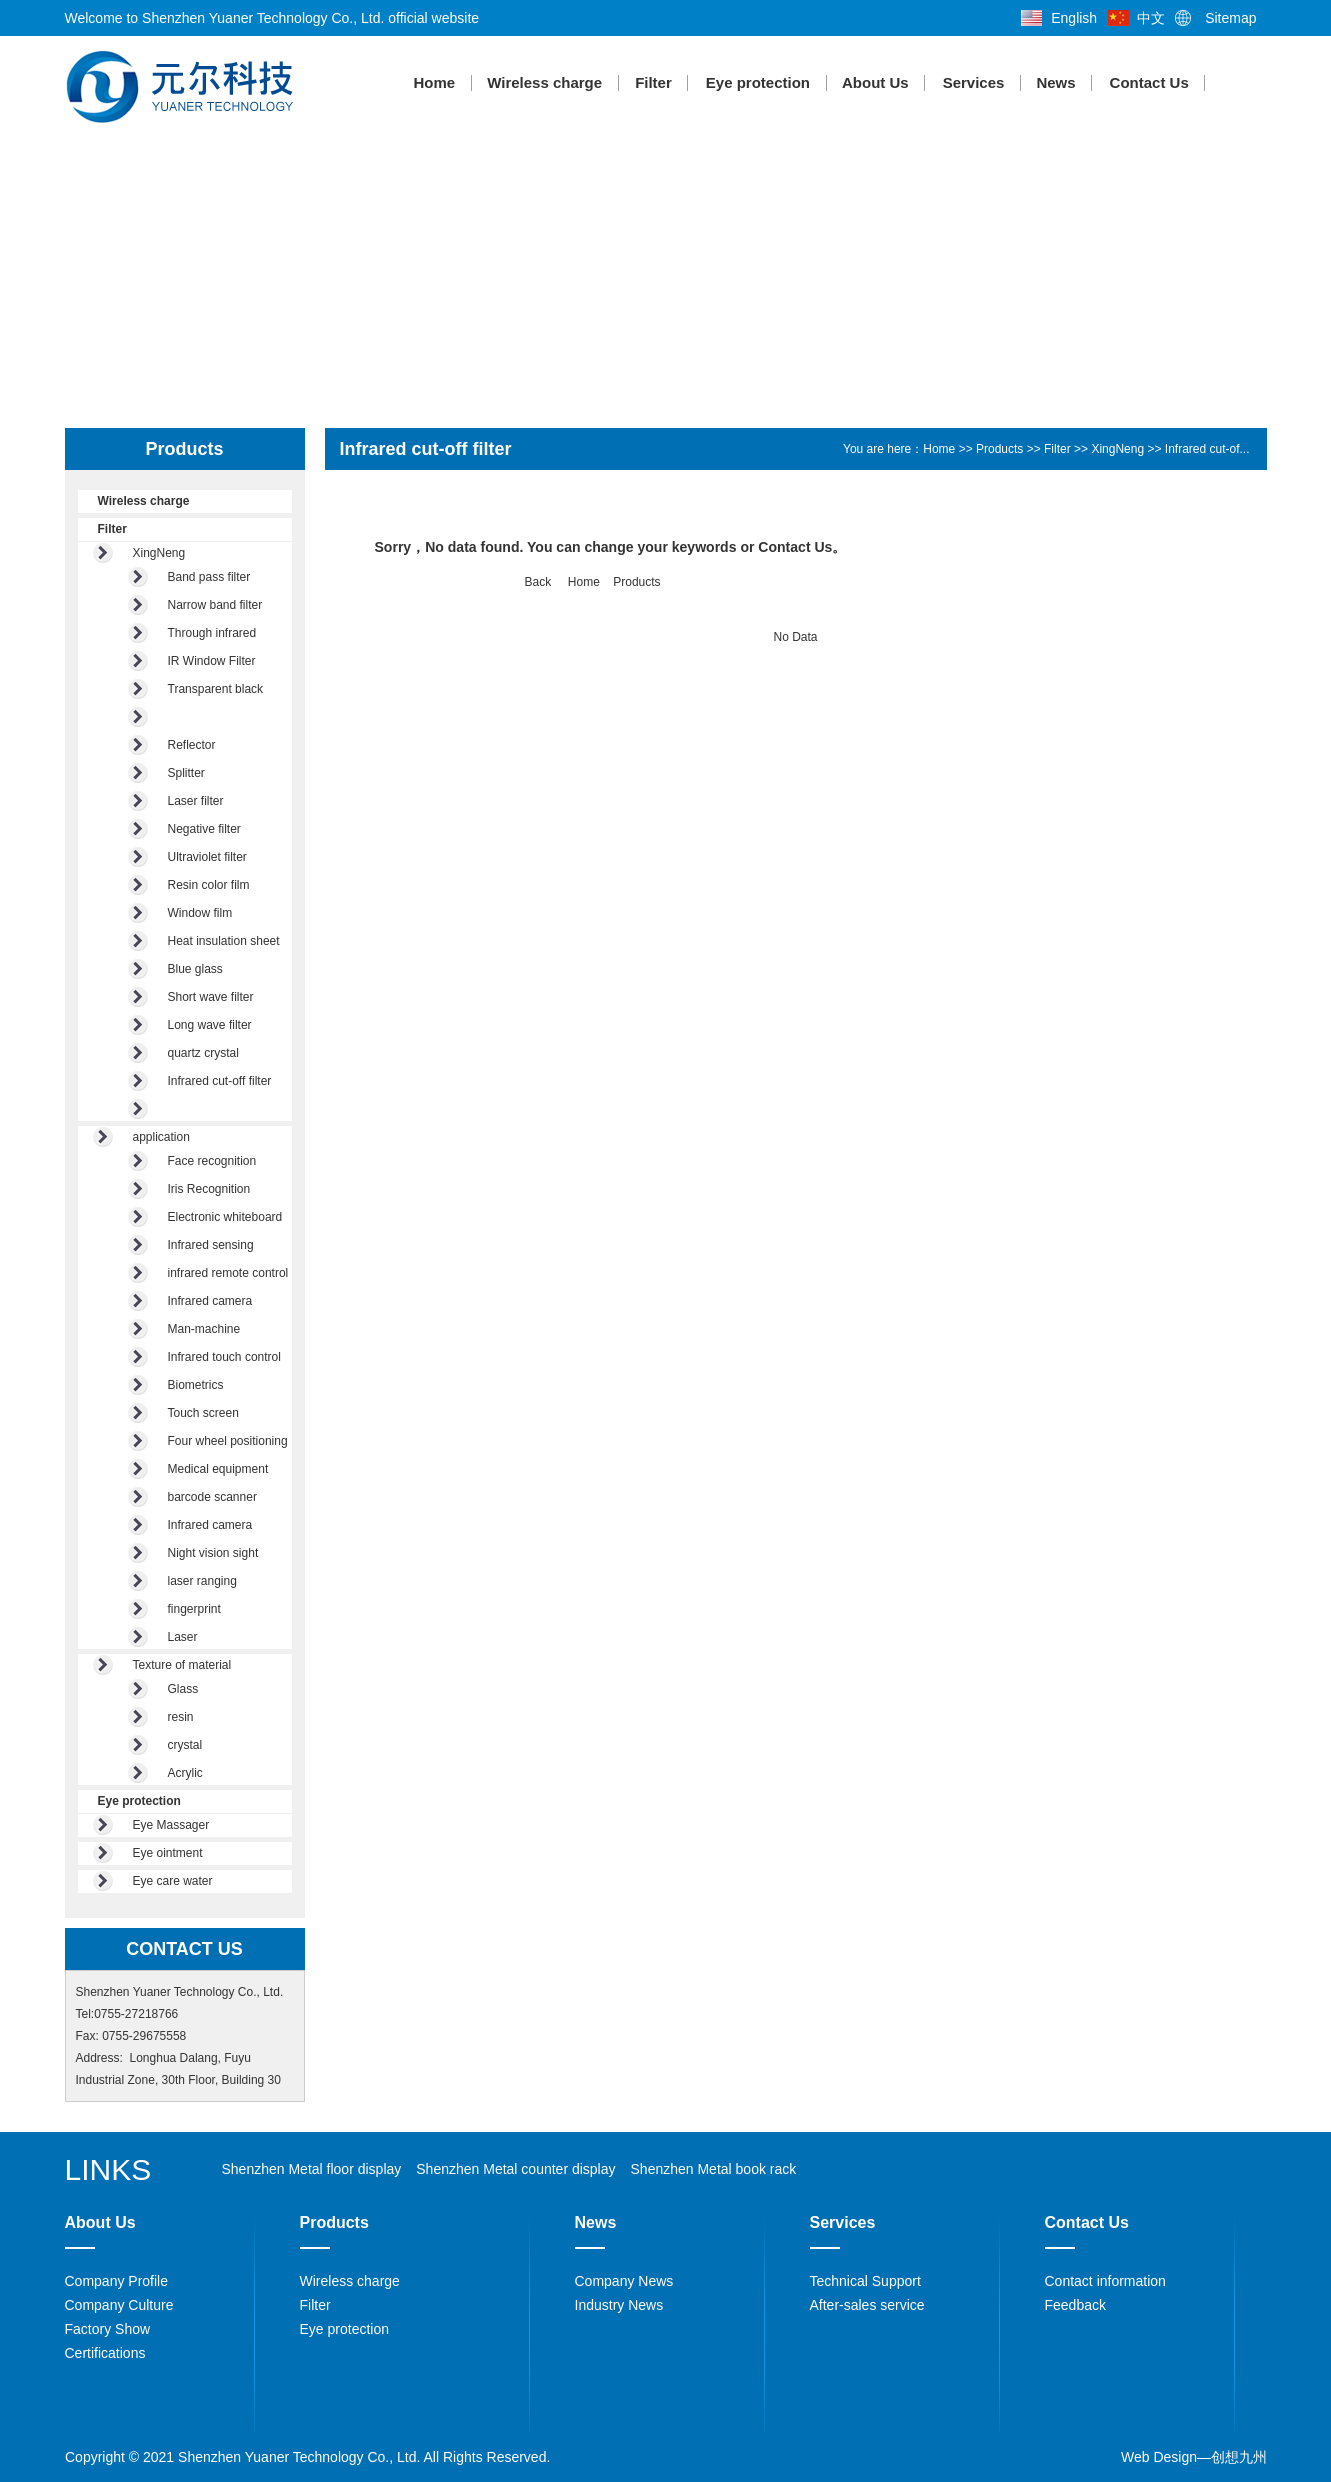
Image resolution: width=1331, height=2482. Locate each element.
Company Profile (117, 2281)
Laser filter (196, 801)
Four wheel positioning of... (228, 1443)
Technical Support (865, 2281)
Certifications (105, 2353)
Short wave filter (211, 997)
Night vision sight (213, 1553)
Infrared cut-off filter (220, 1081)
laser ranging (202, 1581)
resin (181, 1717)
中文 (1151, 18)
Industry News (619, 2305)
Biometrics (196, 1385)
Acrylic (185, 1773)
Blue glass (195, 969)
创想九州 (1239, 2457)
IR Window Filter (212, 661)
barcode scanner (212, 1497)
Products (999, 449)
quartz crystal (203, 1053)
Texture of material (182, 1665)
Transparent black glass (216, 691)
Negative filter (204, 829)
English (1074, 18)
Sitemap (1230, 18)
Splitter (186, 773)
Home (434, 82)
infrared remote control (228, 1273)
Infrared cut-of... (1207, 449)
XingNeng (159, 553)
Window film (200, 913)
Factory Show (108, 2329)
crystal (185, 1745)
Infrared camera (210, 1301)
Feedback (1075, 2305)
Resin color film (209, 885)
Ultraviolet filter (207, 857)
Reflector (192, 745)
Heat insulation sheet (224, 941)
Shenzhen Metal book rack (714, 2169)
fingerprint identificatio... (203, 1611)
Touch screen (203, 1413)
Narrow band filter (215, 605)
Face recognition (212, 1161)
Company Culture (119, 2305)
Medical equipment (218, 1469)
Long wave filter (210, 1025)
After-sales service (867, 2305)
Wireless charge (545, 82)
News (1056, 82)
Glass (183, 1689)
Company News (624, 2281)
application (161, 1137)
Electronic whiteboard (225, 1217)
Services (973, 82)
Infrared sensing (211, 1245)
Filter (654, 82)
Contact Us (1148, 82)
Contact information (1105, 2281)
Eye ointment (168, 1853)
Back (538, 582)
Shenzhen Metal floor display (312, 2169)
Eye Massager (171, 1825)
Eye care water (173, 1881)
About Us (876, 82)
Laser (183, 1637)
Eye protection (757, 82)
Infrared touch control (224, 1357)
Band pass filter (209, 577)
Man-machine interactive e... (205, 1331)
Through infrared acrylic (212, 635)
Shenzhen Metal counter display (515, 2169)
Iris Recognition (209, 1189)
